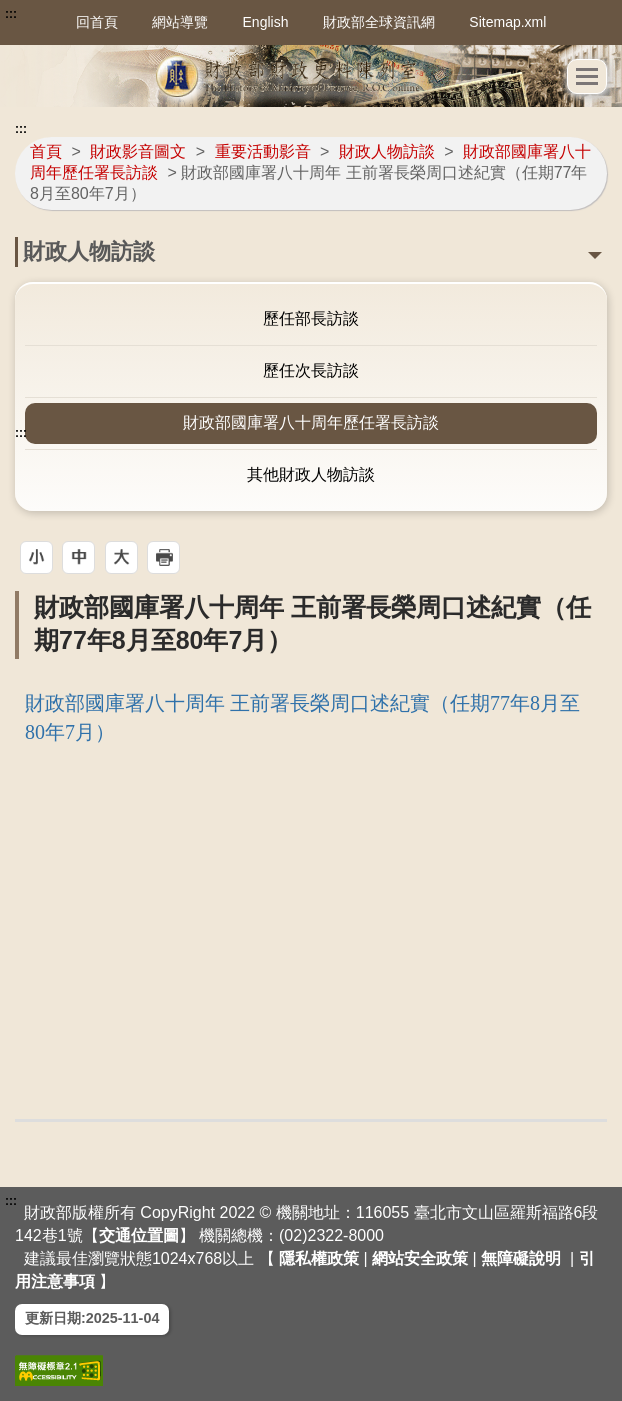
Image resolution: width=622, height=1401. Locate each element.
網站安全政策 (420, 1258)
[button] (36, 557)
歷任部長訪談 (311, 318)
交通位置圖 (139, 1235)
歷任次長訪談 (311, 370)
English (266, 22)
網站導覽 (180, 22)
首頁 (46, 151)
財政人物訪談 (387, 151)
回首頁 (97, 22)
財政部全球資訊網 (379, 22)
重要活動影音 (263, 151)
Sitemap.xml (507, 22)
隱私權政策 (319, 1258)
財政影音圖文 (138, 151)
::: (11, 14)
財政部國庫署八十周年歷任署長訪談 (311, 422)
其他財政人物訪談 (311, 474)
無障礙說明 (521, 1258)
